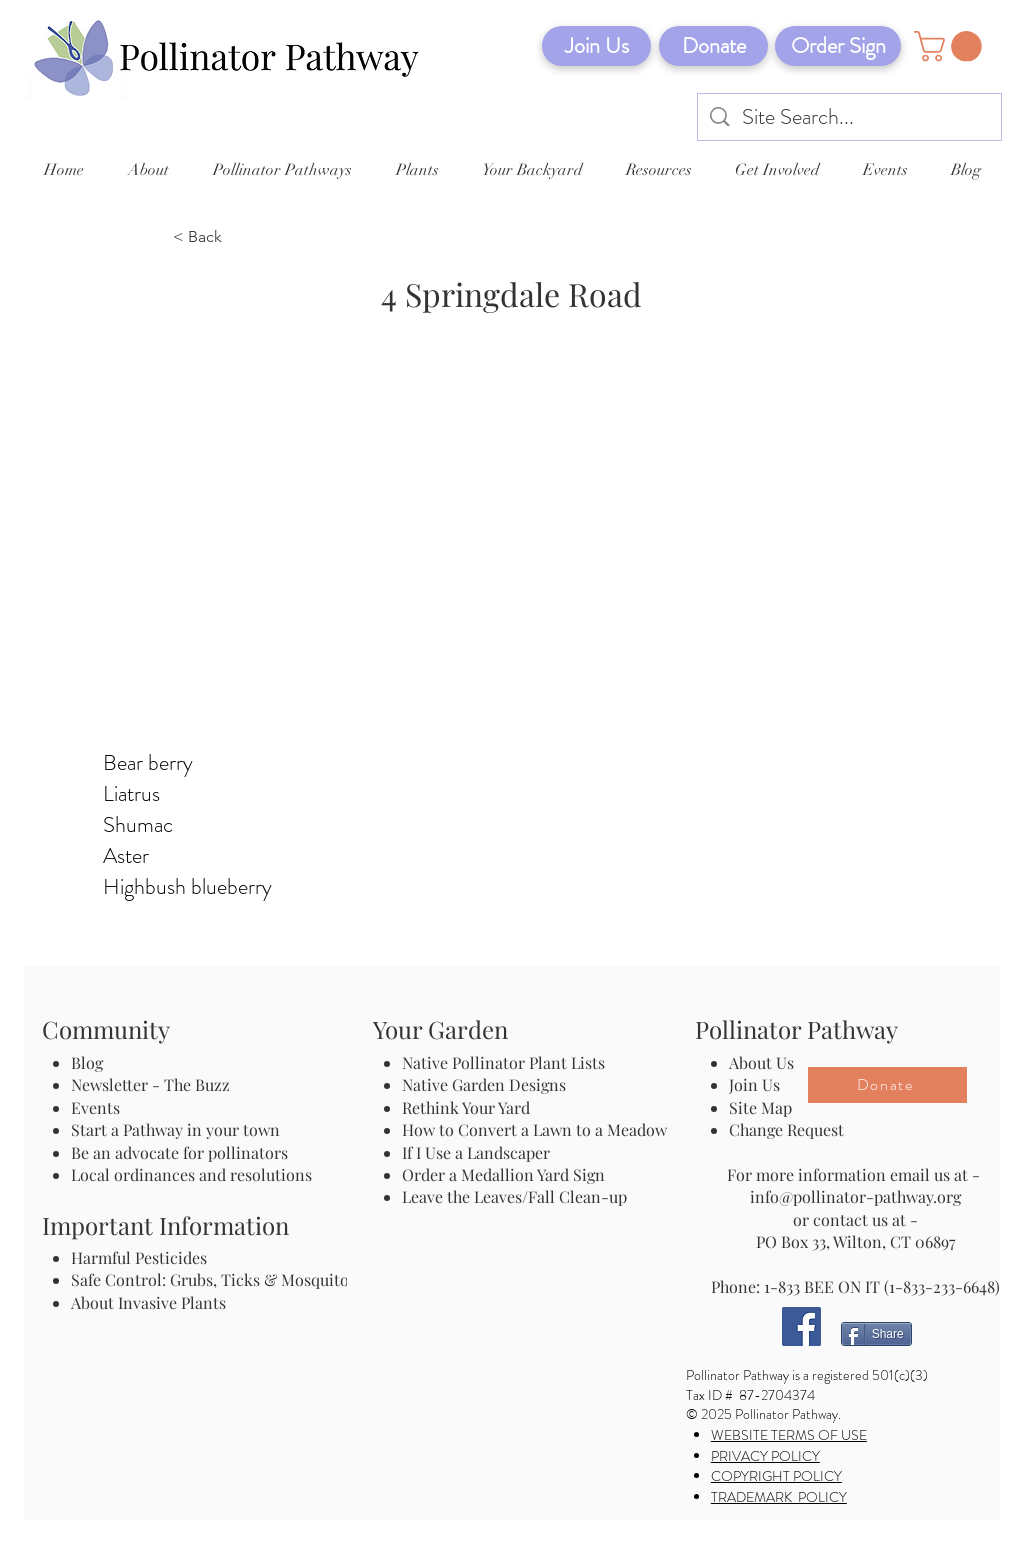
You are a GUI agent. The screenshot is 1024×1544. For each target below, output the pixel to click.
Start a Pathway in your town (175, 1129)
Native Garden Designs (484, 1084)
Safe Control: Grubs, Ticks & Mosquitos (213, 1279)
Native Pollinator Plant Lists (503, 1062)
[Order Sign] (838, 46)
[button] (951, 46)
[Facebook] (801, 1326)
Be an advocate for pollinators (179, 1152)
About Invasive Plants (148, 1302)
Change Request (786, 1129)
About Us (761, 1062)
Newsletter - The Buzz (150, 1084)
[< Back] (239, 238)
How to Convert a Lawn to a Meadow (534, 1129)
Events (95, 1107)
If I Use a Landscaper (476, 1152)
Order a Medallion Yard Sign (503, 1174)
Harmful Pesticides (139, 1257)
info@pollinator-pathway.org (855, 1196)
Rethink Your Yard (466, 1107)
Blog (91, 1062)
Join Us (754, 1084)
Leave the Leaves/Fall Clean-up (514, 1196)
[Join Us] (596, 46)
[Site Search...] (850, 117)
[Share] (876, 1334)
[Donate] (713, 46)
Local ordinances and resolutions (191, 1174)
